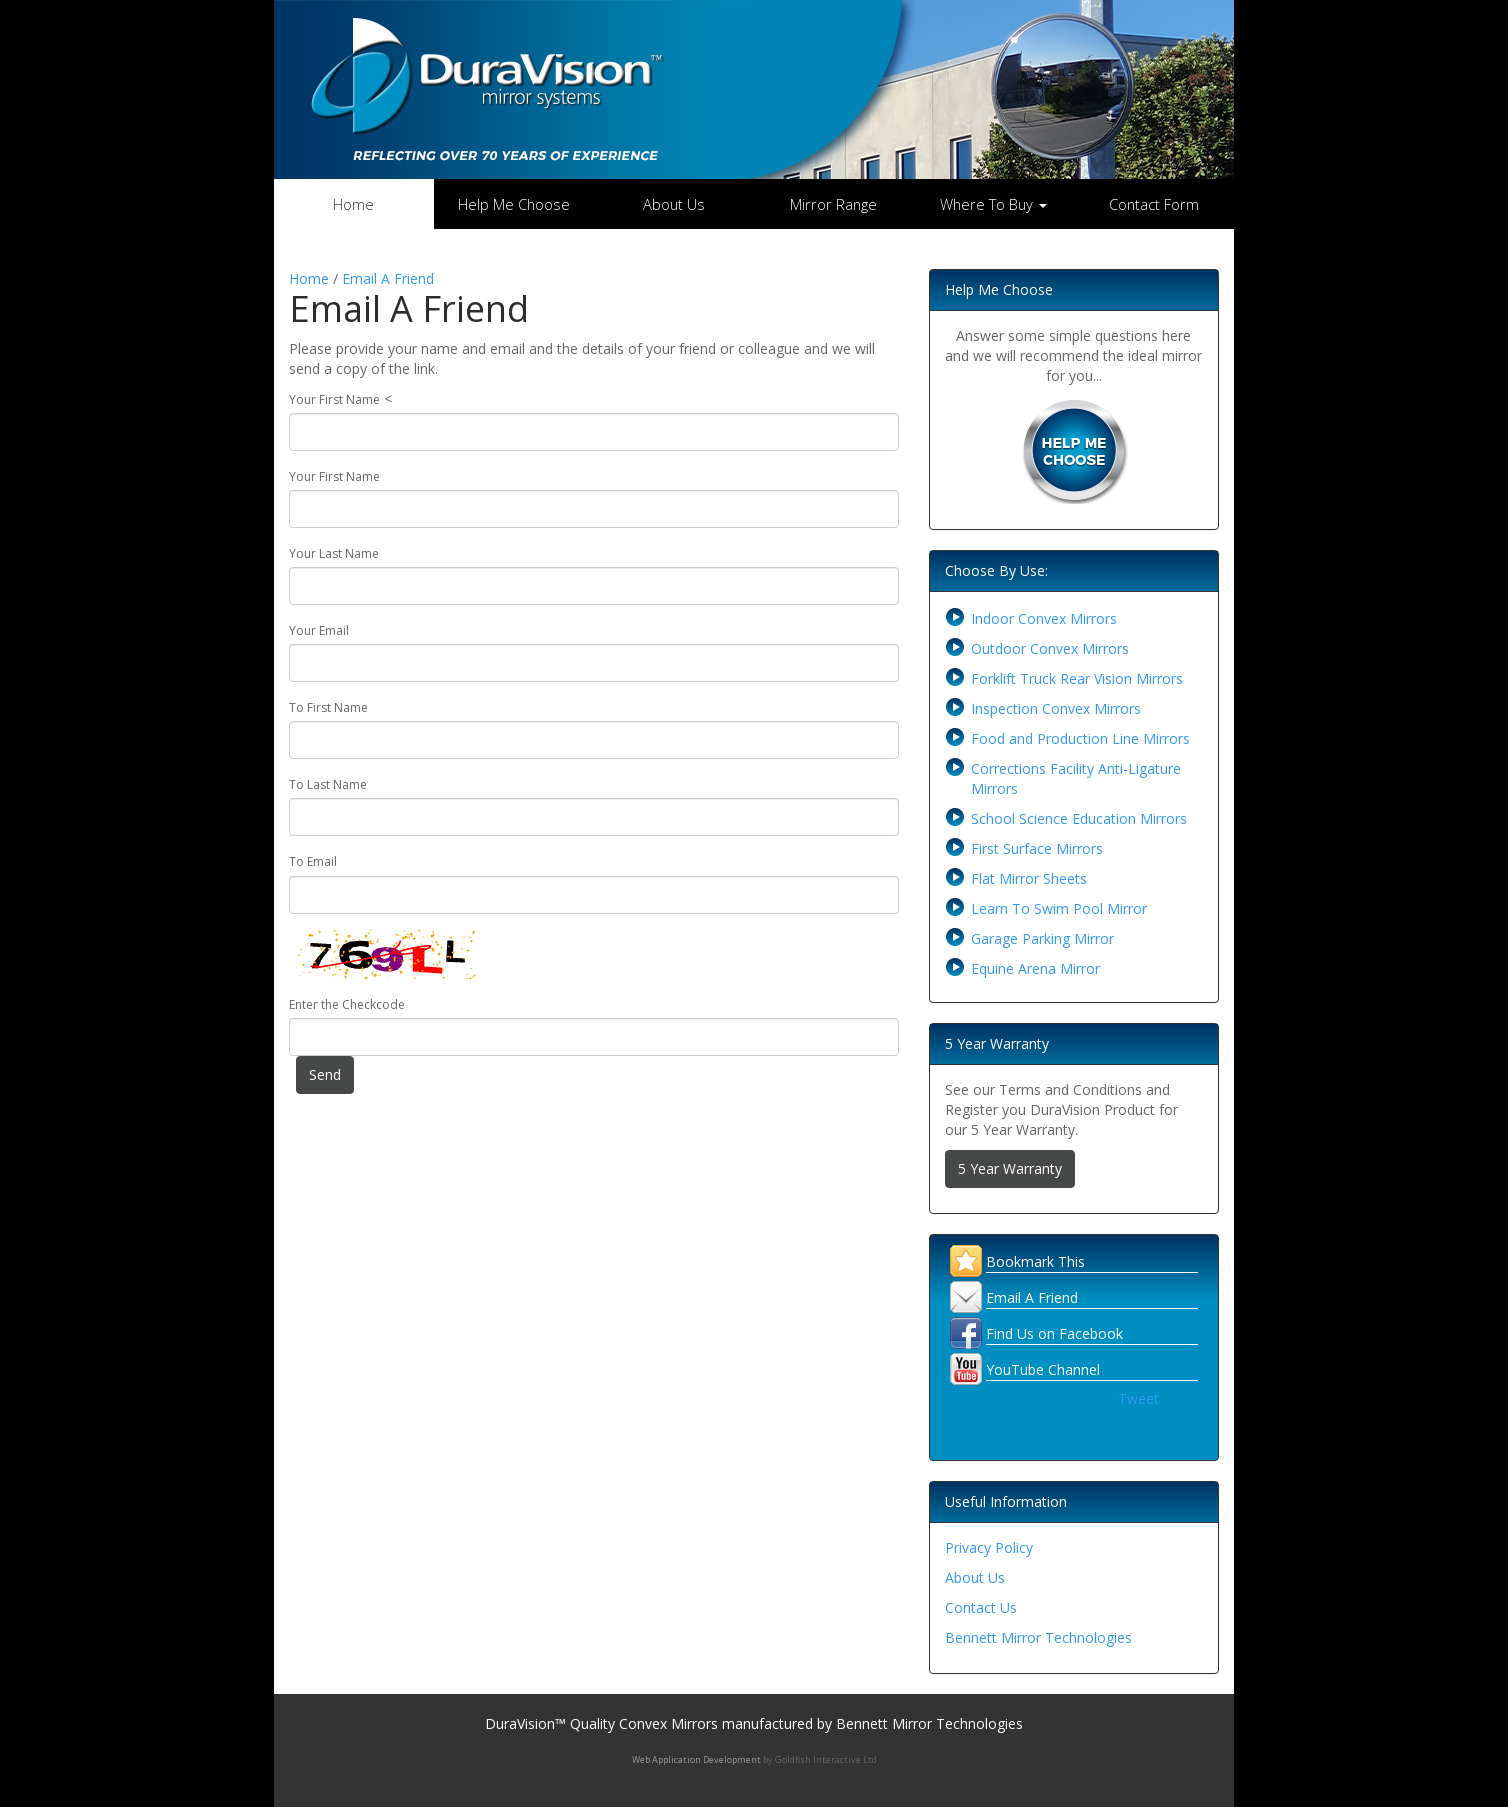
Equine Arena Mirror (1035, 968)
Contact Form (1154, 204)
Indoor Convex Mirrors (1044, 618)
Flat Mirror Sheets (1029, 878)
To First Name (328, 707)
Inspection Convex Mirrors (1056, 708)
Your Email (319, 630)
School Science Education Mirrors (1079, 818)
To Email (313, 861)
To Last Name (328, 784)
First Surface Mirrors (1037, 848)
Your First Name (334, 399)
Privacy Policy (989, 1547)
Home (353, 204)
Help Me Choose (514, 204)
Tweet (1138, 1398)
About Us (674, 204)
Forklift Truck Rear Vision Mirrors (1077, 678)
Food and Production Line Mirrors (1080, 738)
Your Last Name (334, 553)
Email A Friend (388, 278)
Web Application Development (696, 1759)
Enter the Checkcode (347, 1004)
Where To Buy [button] (993, 204)
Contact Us (981, 1607)
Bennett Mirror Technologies (1038, 1637)
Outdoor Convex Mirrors (1050, 648)
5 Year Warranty (1010, 1168)
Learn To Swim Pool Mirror (1059, 908)
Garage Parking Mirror (1042, 938)
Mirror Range (833, 204)
